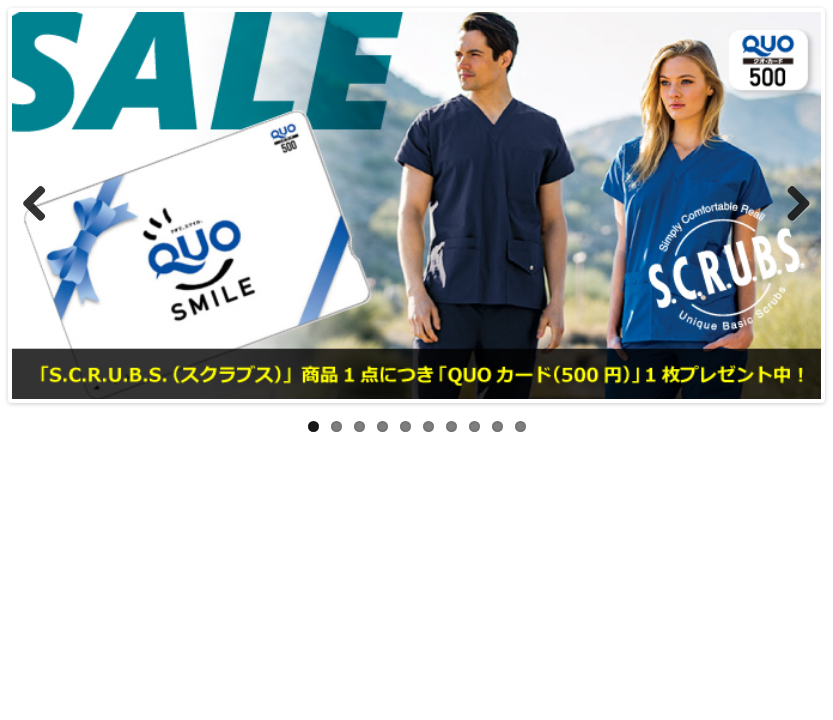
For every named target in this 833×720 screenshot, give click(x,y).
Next (791, 205)
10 (520, 426)
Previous (42, 205)
